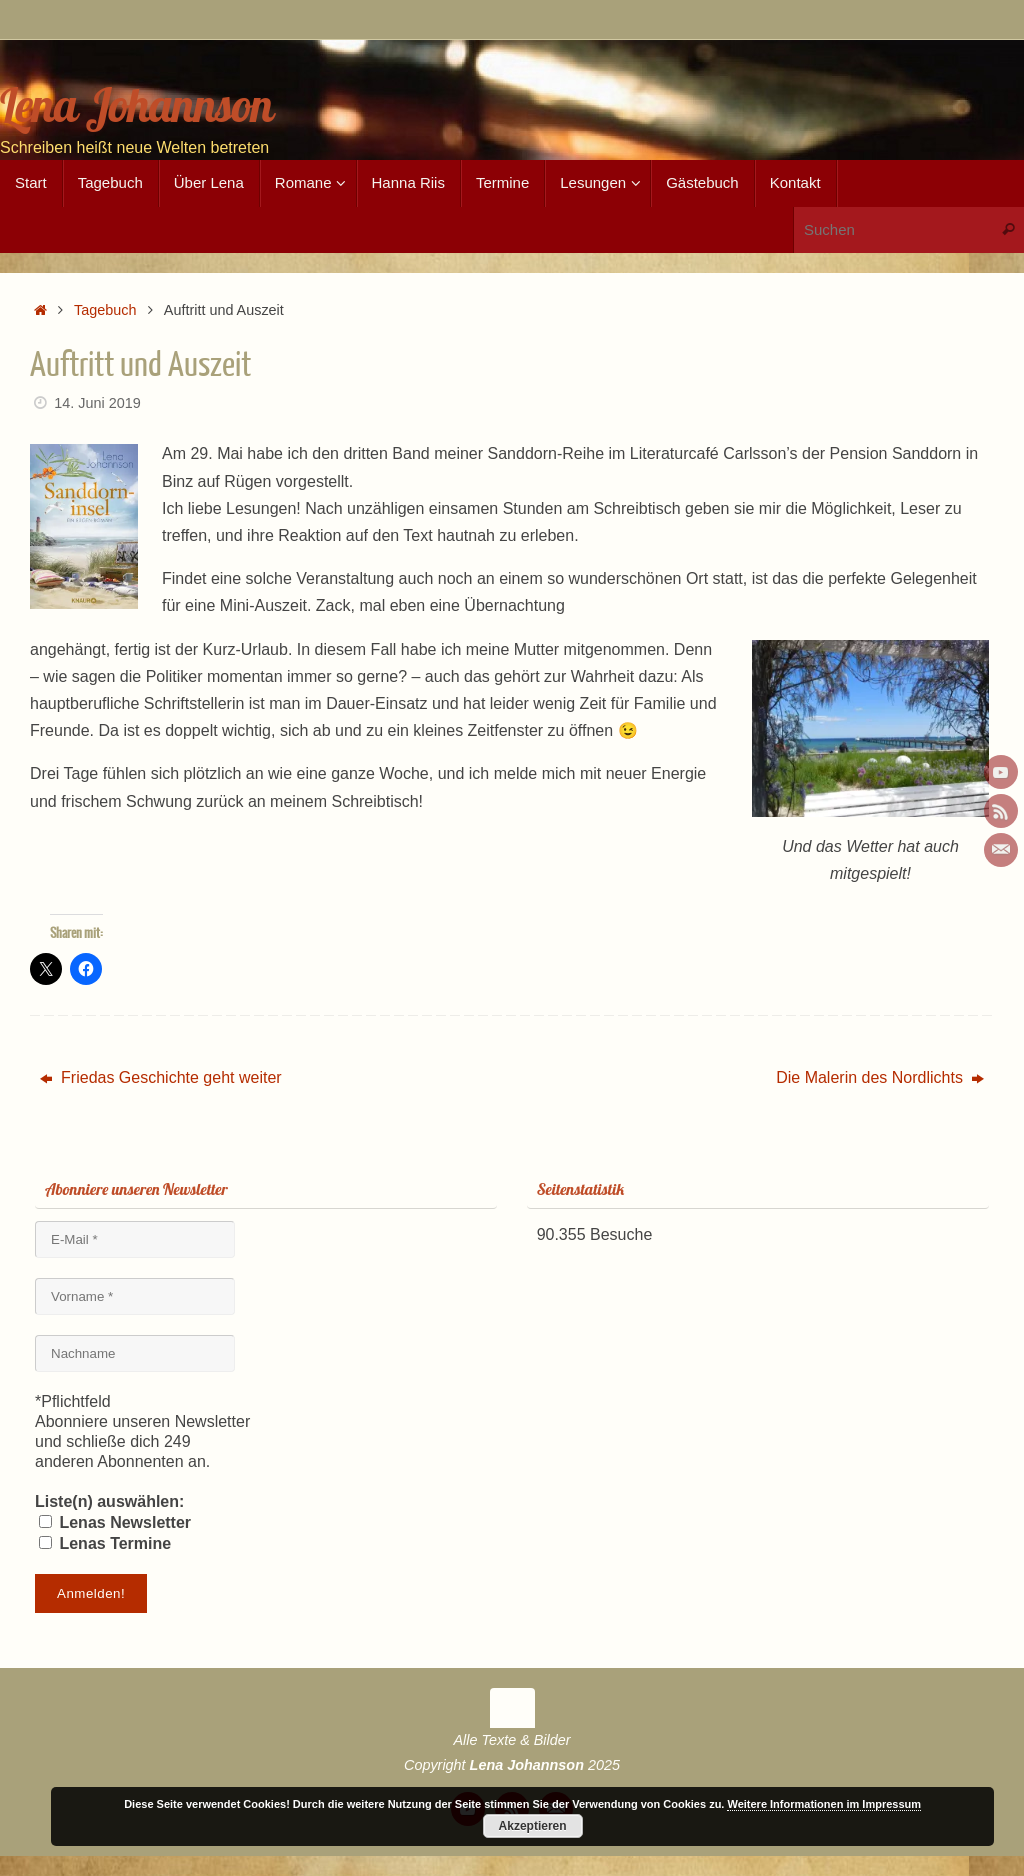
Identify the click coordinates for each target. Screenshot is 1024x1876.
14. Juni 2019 (97, 403)
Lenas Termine (105, 1543)
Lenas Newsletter (115, 1522)
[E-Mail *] (135, 1239)
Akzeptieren (533, 1826)
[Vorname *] (135, 1296)
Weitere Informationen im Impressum (824, 1804)
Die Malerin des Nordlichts (880, 1077)
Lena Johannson (136, 105)
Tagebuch (105, 310)
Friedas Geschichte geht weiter (161, 1077)
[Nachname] (135, 1353)
